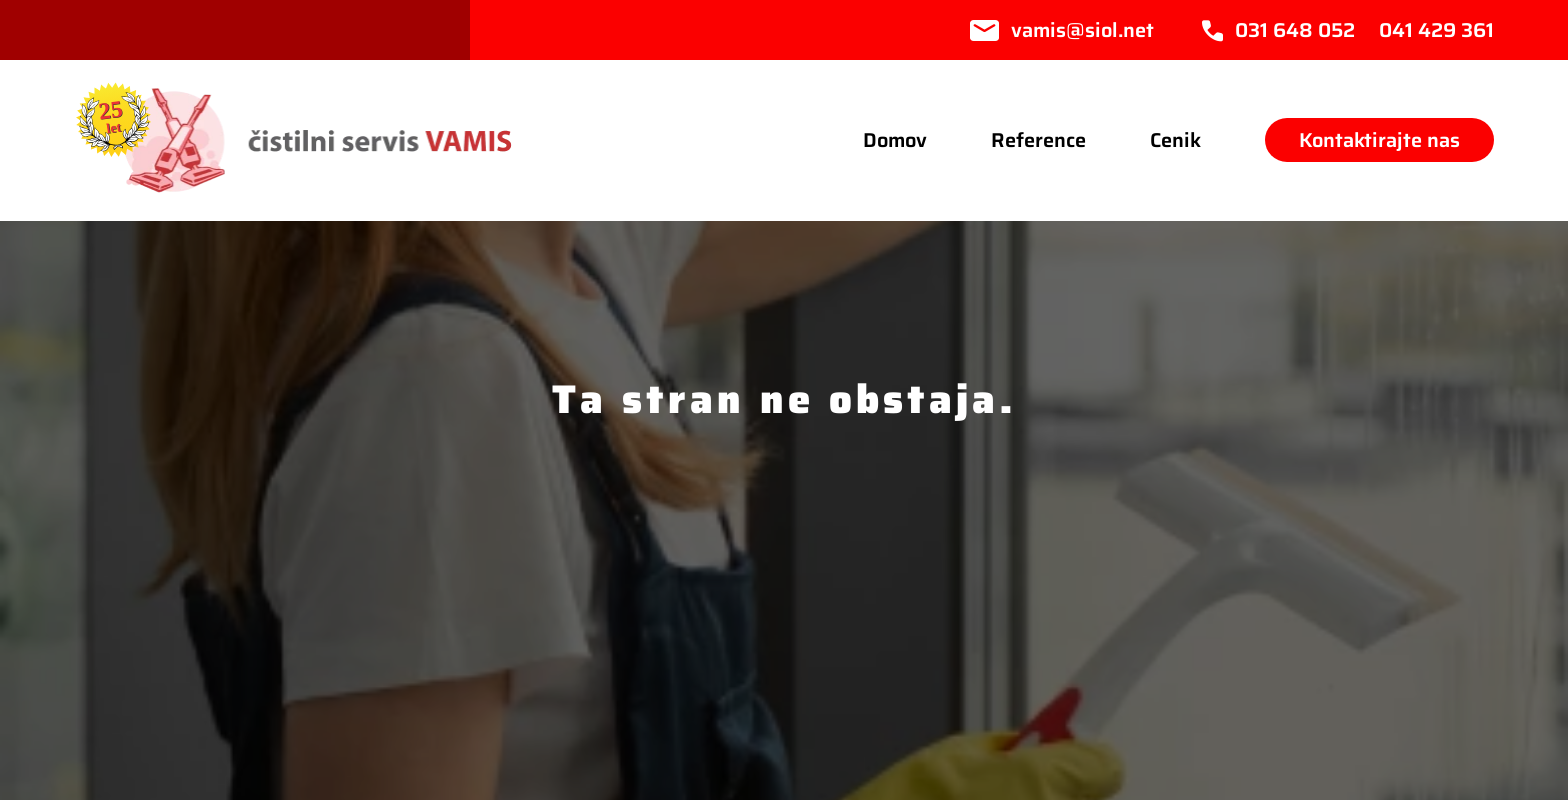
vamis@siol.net (1082, 30)
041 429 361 (1436, 30)
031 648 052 (1295, 30)
